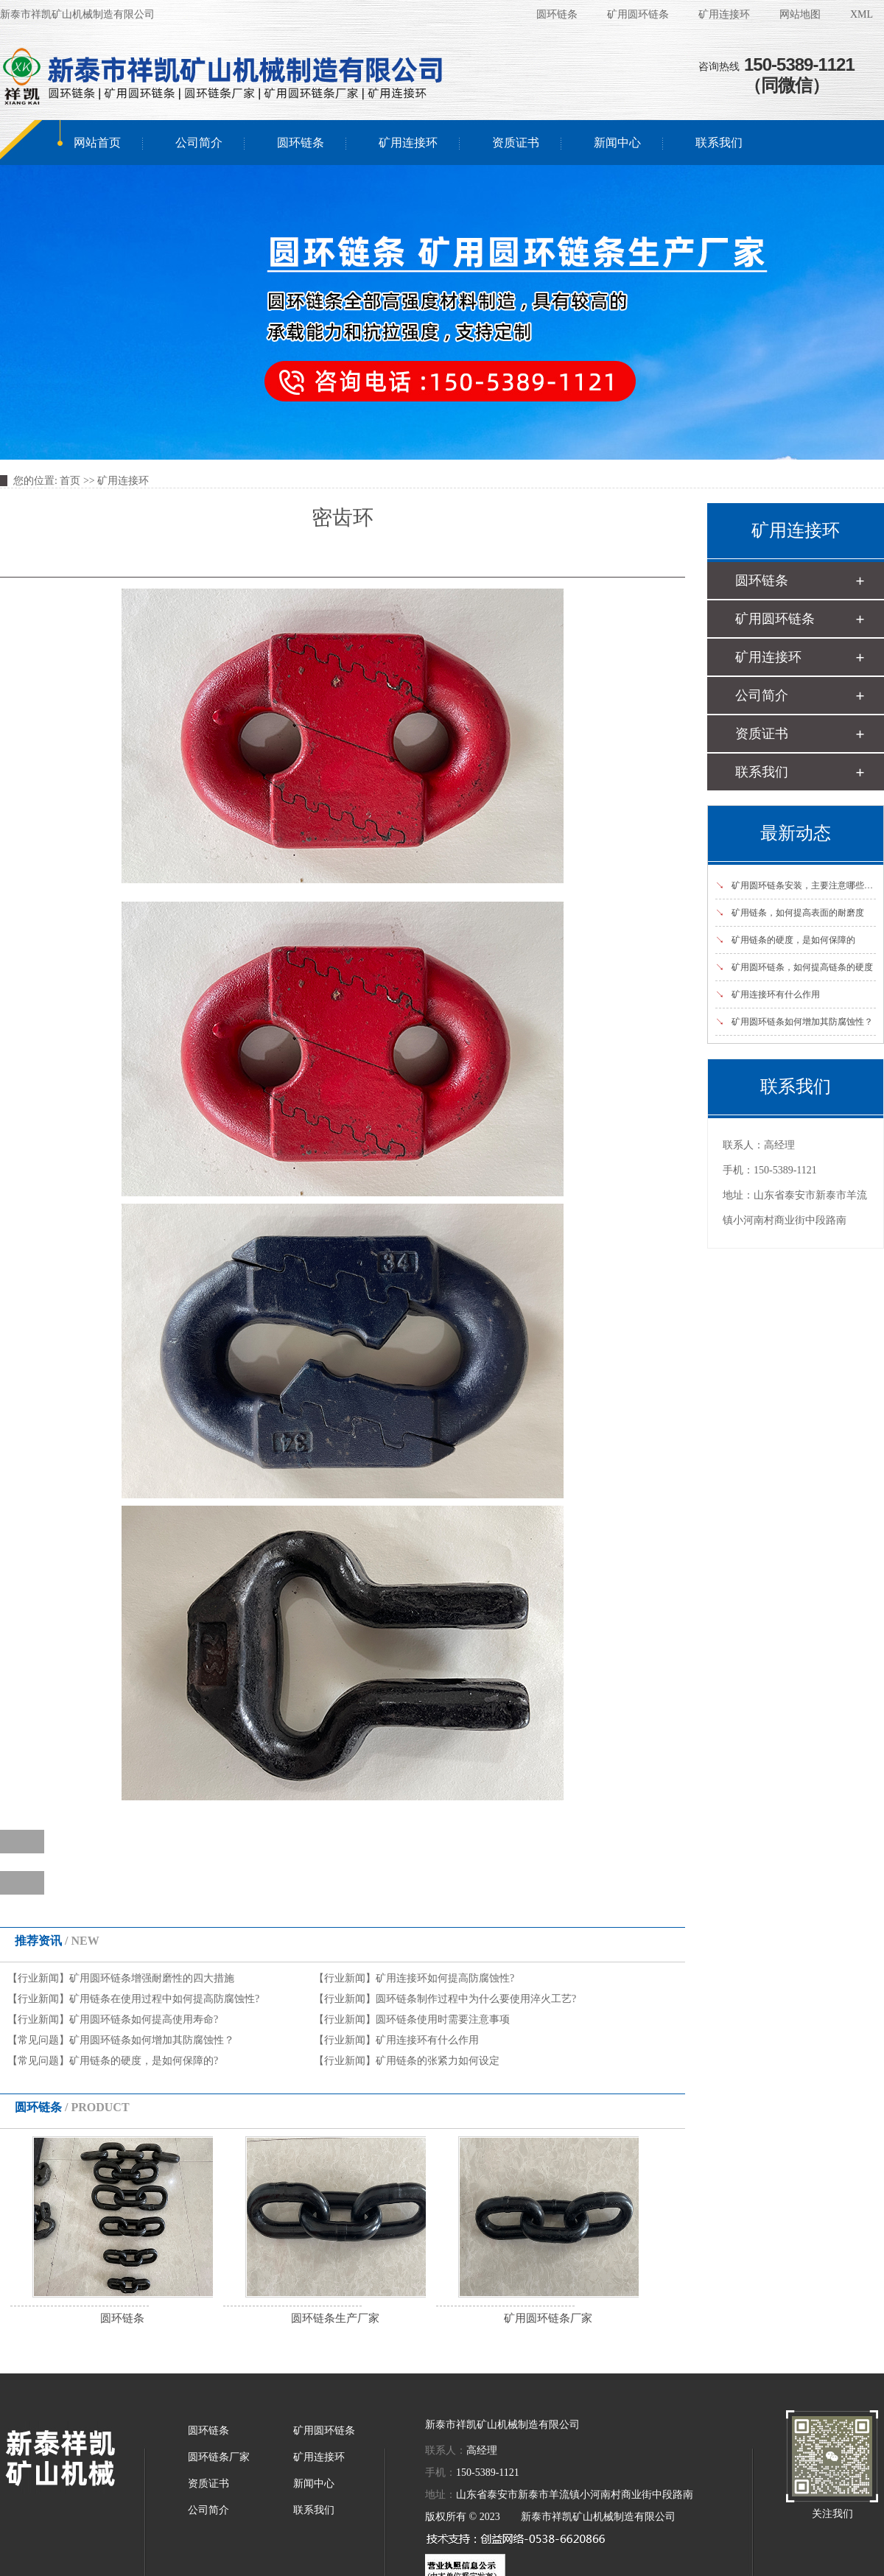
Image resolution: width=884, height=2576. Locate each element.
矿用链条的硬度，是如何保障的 (785, 940)
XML (861, 14)
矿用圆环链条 (638, 14)
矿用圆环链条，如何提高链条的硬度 (794, 967)
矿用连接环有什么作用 (427, 2040)
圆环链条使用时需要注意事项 (443, 2019)
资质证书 (515, 142)
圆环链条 (557, 14)
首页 (70, 480)
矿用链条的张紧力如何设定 (437, 2060)
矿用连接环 (724, 14)
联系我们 (719, 142)
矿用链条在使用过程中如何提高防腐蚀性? (164, 1998)
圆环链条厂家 (219, 2457)
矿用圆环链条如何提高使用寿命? (143, 2019)
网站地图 (800, 14)
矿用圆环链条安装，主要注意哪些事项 (798, 885)
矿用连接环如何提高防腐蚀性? (445, 1978)
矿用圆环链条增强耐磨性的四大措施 (151, 1978)
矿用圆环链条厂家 (548, 2318)
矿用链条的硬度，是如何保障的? (143, 2060)
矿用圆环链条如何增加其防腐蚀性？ (151, 2040)
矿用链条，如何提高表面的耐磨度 (789, 913)
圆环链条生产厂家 (335, 2318)
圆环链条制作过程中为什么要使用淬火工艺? (476, 1998)
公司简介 (198, 142)
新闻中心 (617, 142)
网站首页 (97, 142)
